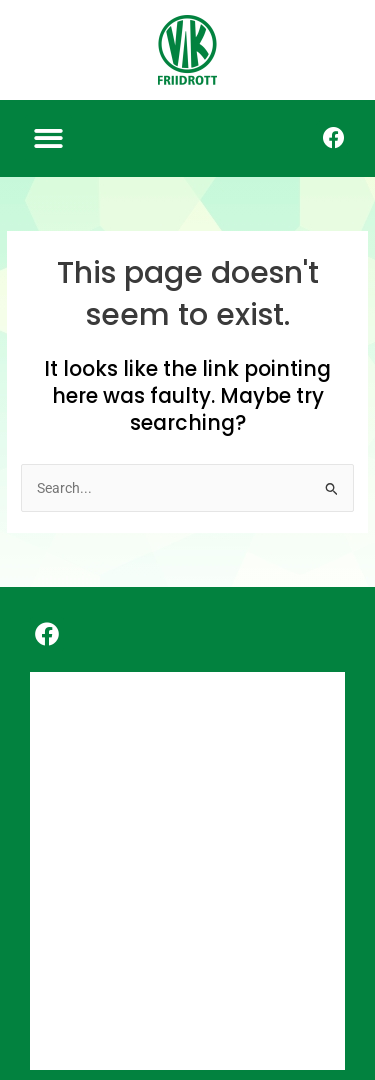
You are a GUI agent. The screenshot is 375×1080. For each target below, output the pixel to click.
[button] (48, 138)
